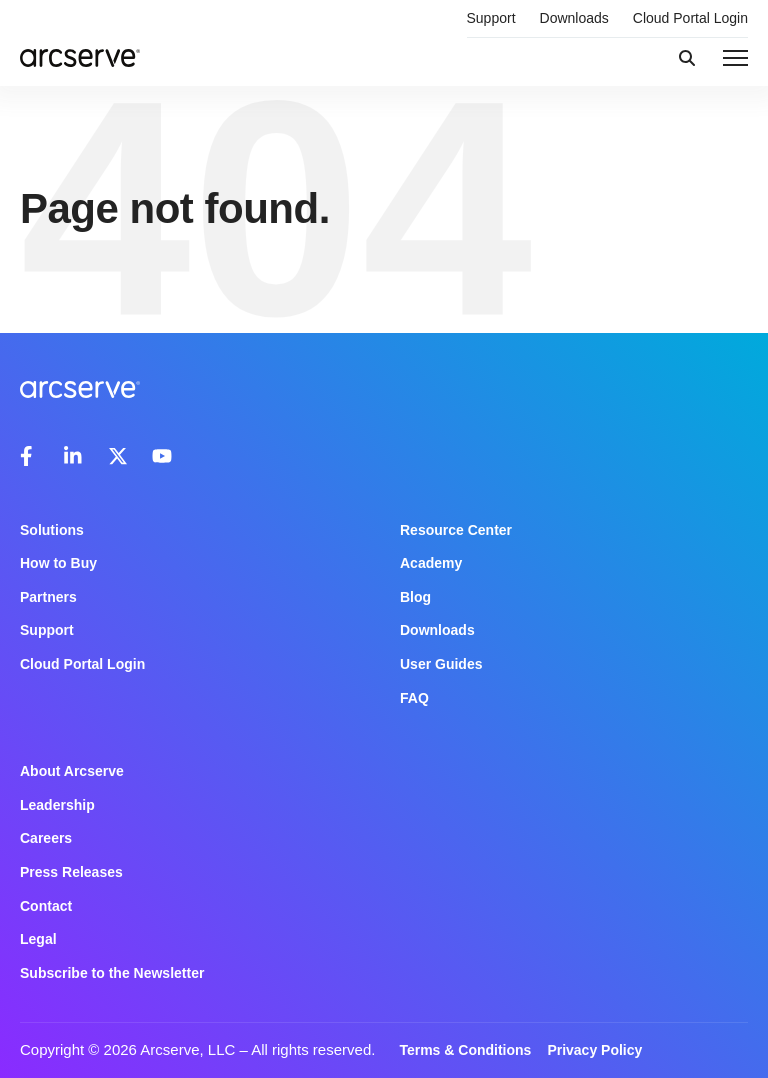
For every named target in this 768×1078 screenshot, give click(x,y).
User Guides (441, 664)
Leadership (57, 805)
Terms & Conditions (465, 1050)
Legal (38, 939)
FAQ (414, 698)
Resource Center (456, 530)
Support (491, 18)
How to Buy (58, 563)
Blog (415, 597)
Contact (46, 906)
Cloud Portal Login (690, 18)
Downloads (574, 18)
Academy (431, 563)
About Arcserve (72, 771)
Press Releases (71, 872)
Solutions (52, 530)
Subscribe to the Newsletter (112, 973)
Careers (46, 838)
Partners (48, 597)
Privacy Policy (594, 1050)
